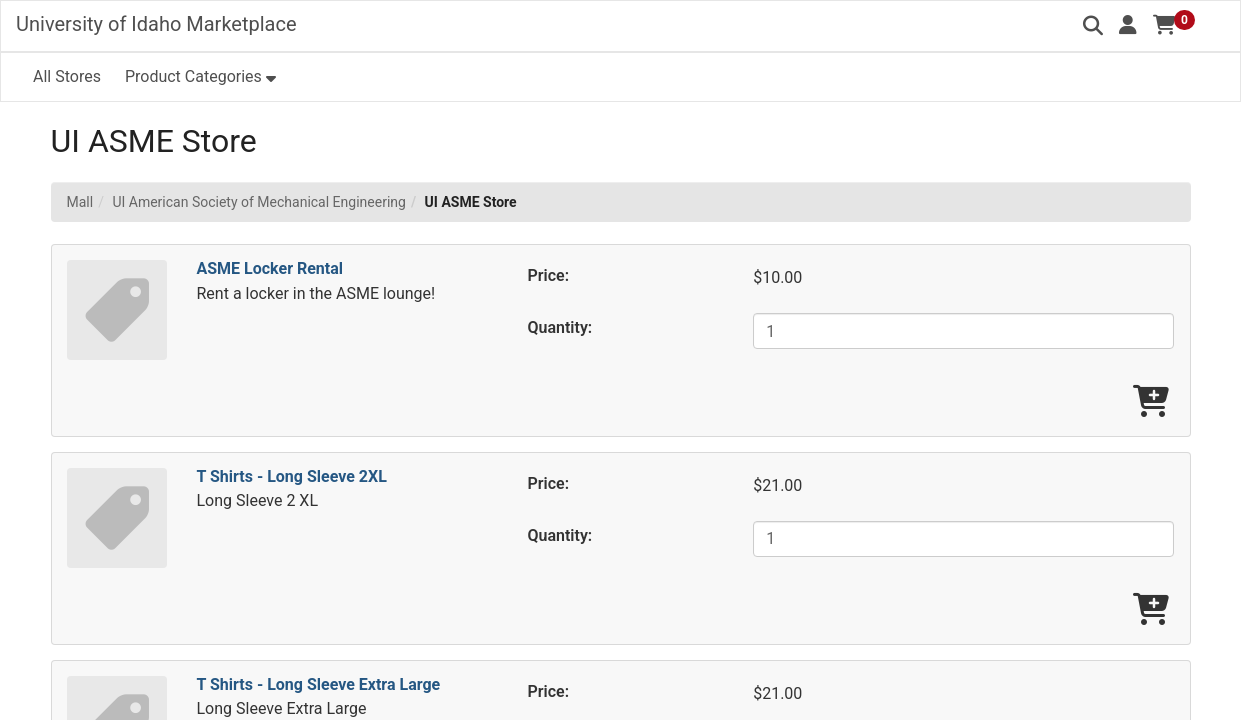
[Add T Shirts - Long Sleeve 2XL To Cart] (1151, 610)
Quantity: (560, 327)
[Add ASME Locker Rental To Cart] (1151, 402)
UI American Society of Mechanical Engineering (258, 202)
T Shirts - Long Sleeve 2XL (292, 476)
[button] (1128, 25)
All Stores (67, 76)
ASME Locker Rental (270, 268)
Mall (80, 202)
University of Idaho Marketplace (156, 24)
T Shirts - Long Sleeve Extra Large (319, 684)
